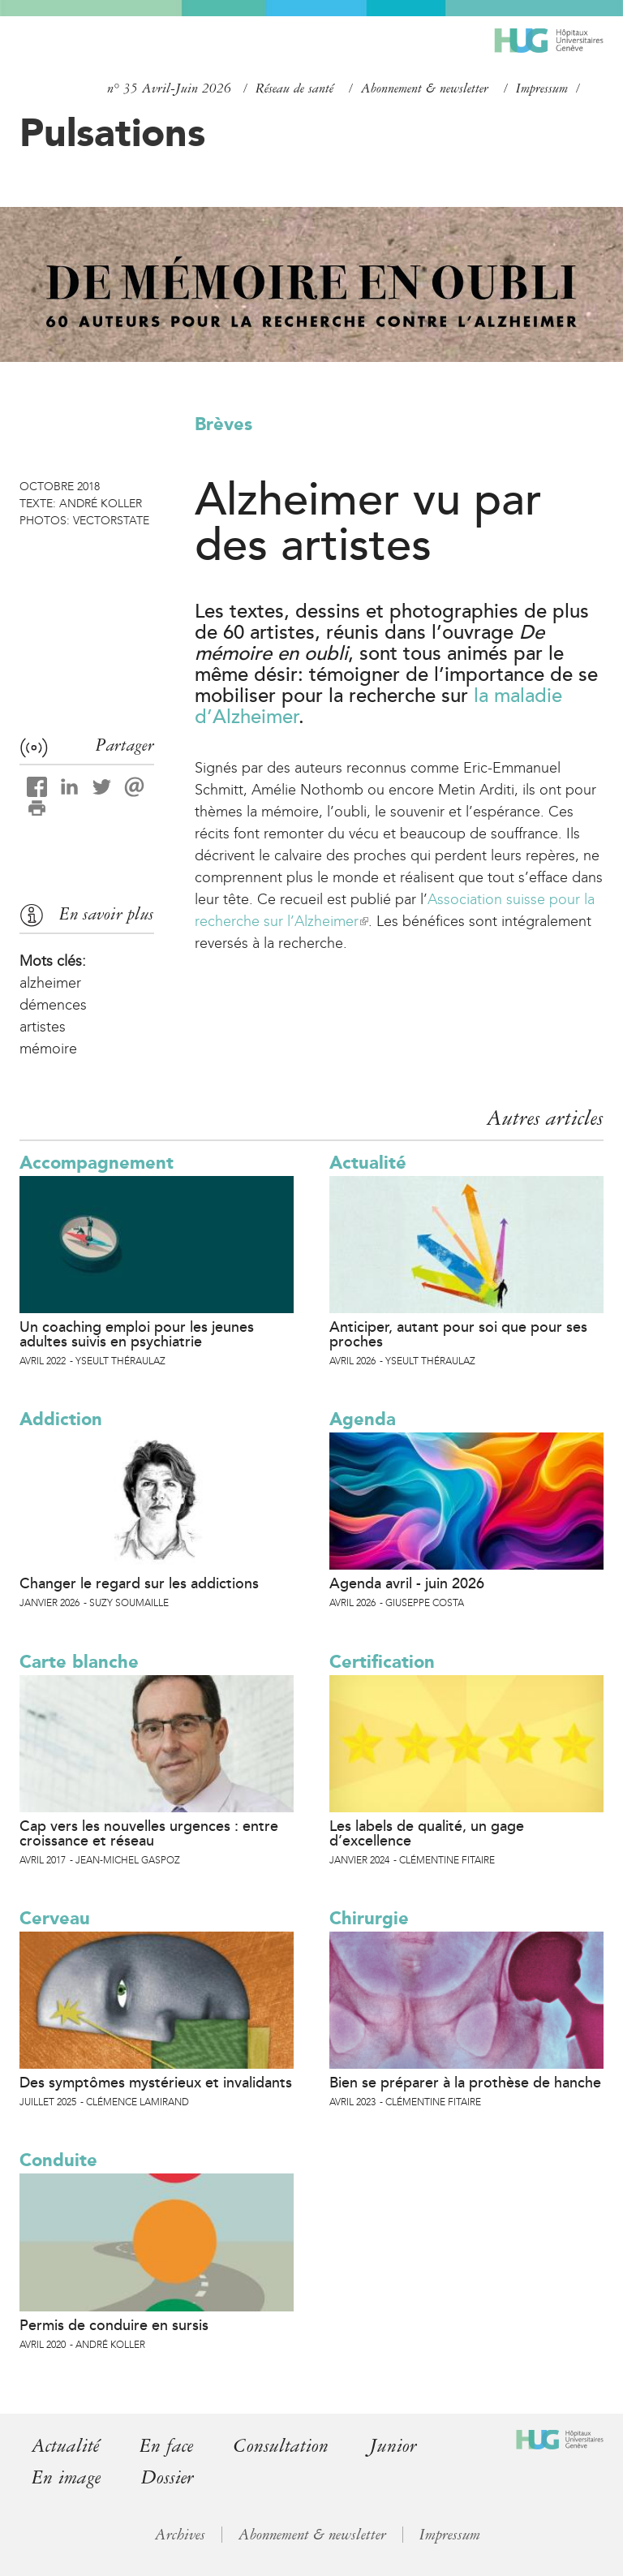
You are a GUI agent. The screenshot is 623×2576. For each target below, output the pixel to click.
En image (66, 2477)
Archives (180, 2535)
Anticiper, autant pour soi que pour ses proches (458, 1334)
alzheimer (50, 983)
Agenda (362, 1419)
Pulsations (112, 132)
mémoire (48, 1049)
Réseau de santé (294, 88)
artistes (42, 1027)
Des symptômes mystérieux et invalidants (155, 2082)
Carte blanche (79, 1662)
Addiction (60, 1419)
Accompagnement (96, 1163)
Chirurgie (369, 1918)
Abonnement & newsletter (424, 88)
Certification (382, 1662)
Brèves (223, 424)
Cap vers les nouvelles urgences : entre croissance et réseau (148, 1833)
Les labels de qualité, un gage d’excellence (426, 1833)
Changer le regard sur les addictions (139, 1583)
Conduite (58, 2160)
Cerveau (54, 1918)
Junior (393, 2446)
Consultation (281, 2446)
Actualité (367, 1163)
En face (166, 2446)
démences (53, 1005)
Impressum (542, 88)
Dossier (167, 2477)
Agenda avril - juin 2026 (406, 1583)
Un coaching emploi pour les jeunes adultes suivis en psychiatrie (136, 1334)
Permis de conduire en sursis (113, 2325)
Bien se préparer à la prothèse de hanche (465, 2082)
